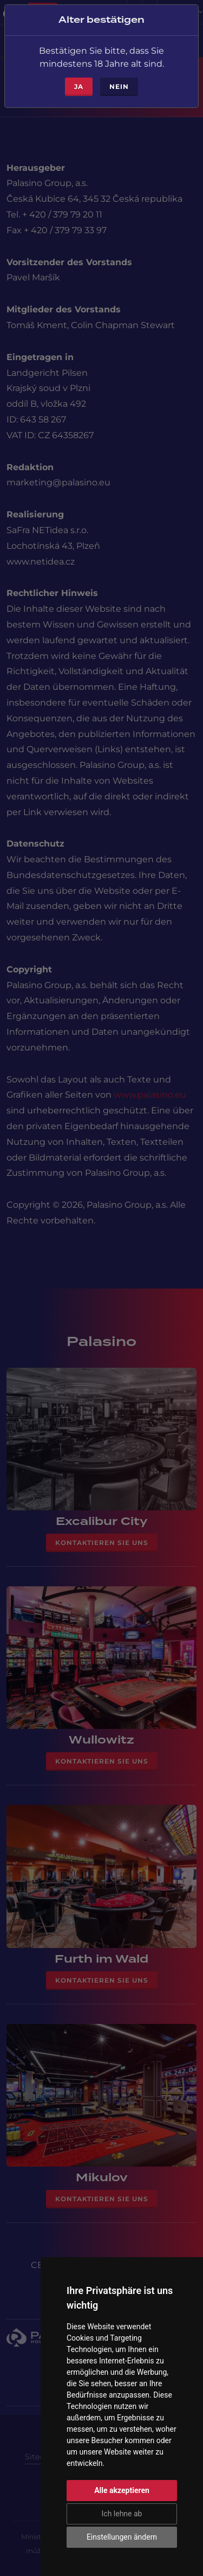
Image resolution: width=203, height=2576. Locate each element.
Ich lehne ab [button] (122, 2513)
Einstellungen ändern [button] (122, 2537)
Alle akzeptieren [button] (121, 2490)
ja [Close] (78, 82)
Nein (119, 82)
